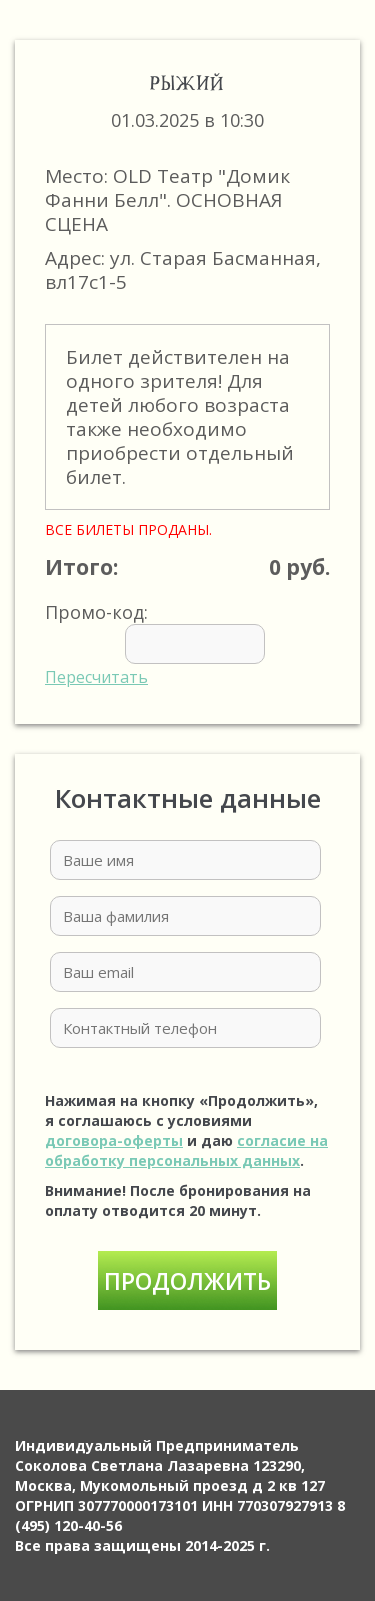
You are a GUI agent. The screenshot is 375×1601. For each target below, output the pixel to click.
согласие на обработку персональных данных (186, 1150)
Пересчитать (96, 677)
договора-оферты (114, 1140)
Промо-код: (185, 644)
